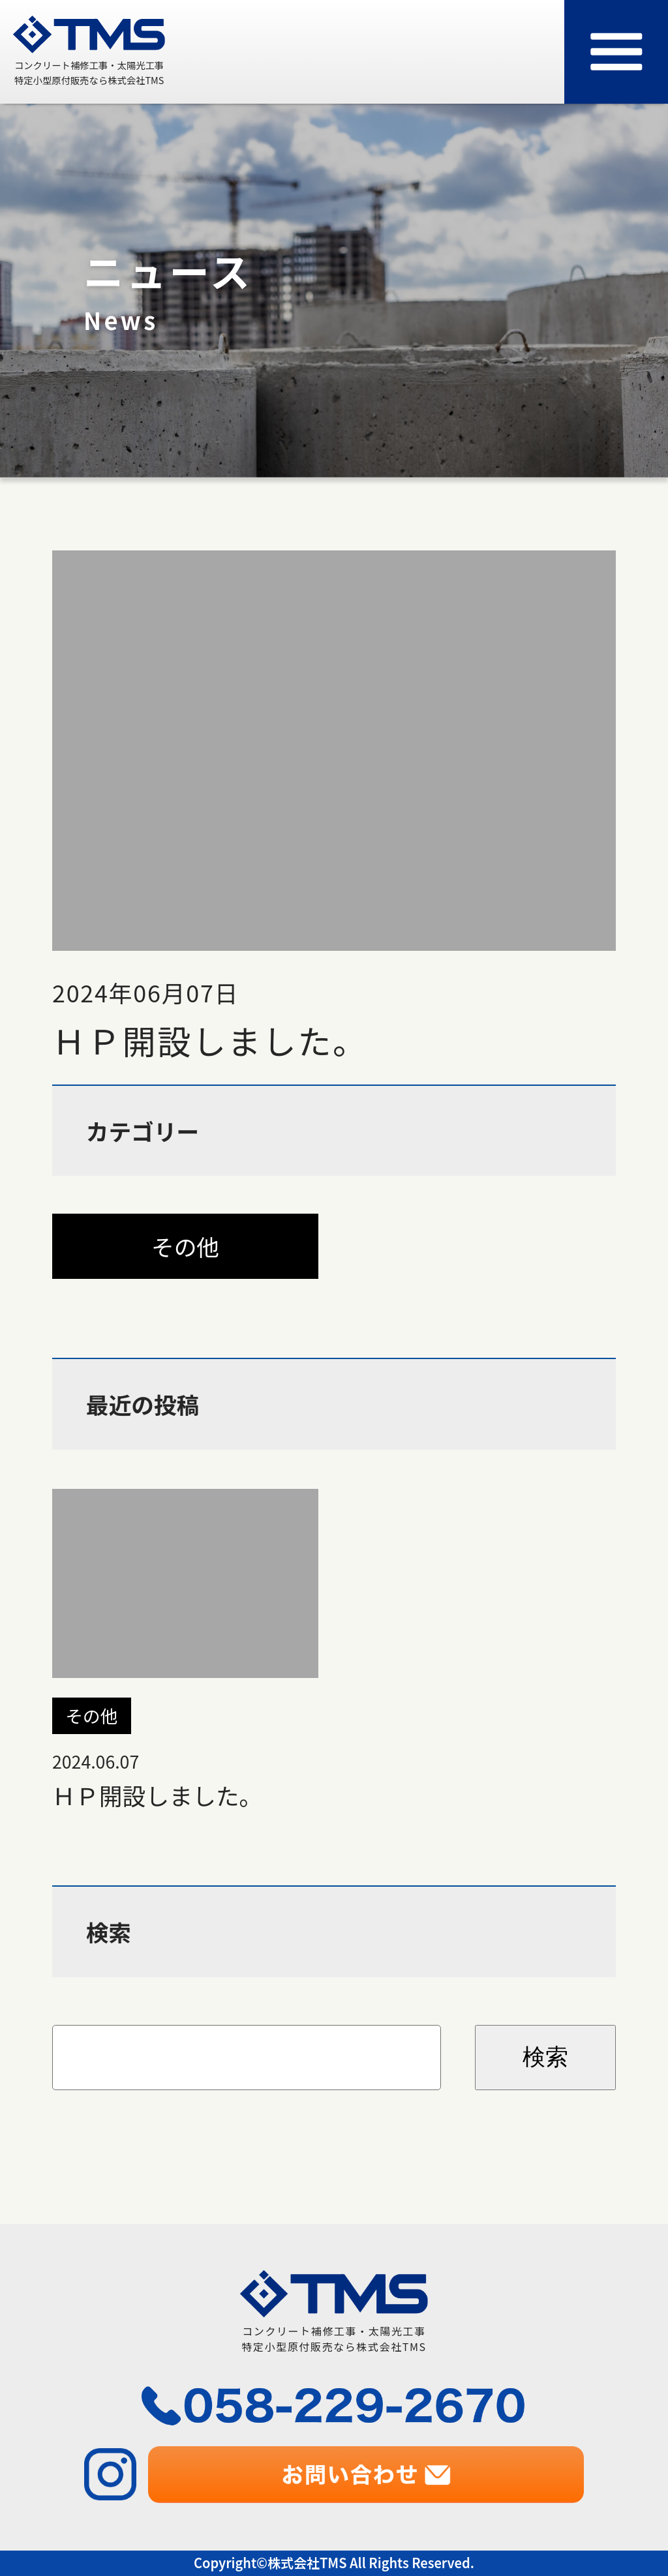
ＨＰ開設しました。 (185, 1647)
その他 (185, 1246)
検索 (545, 2056)
